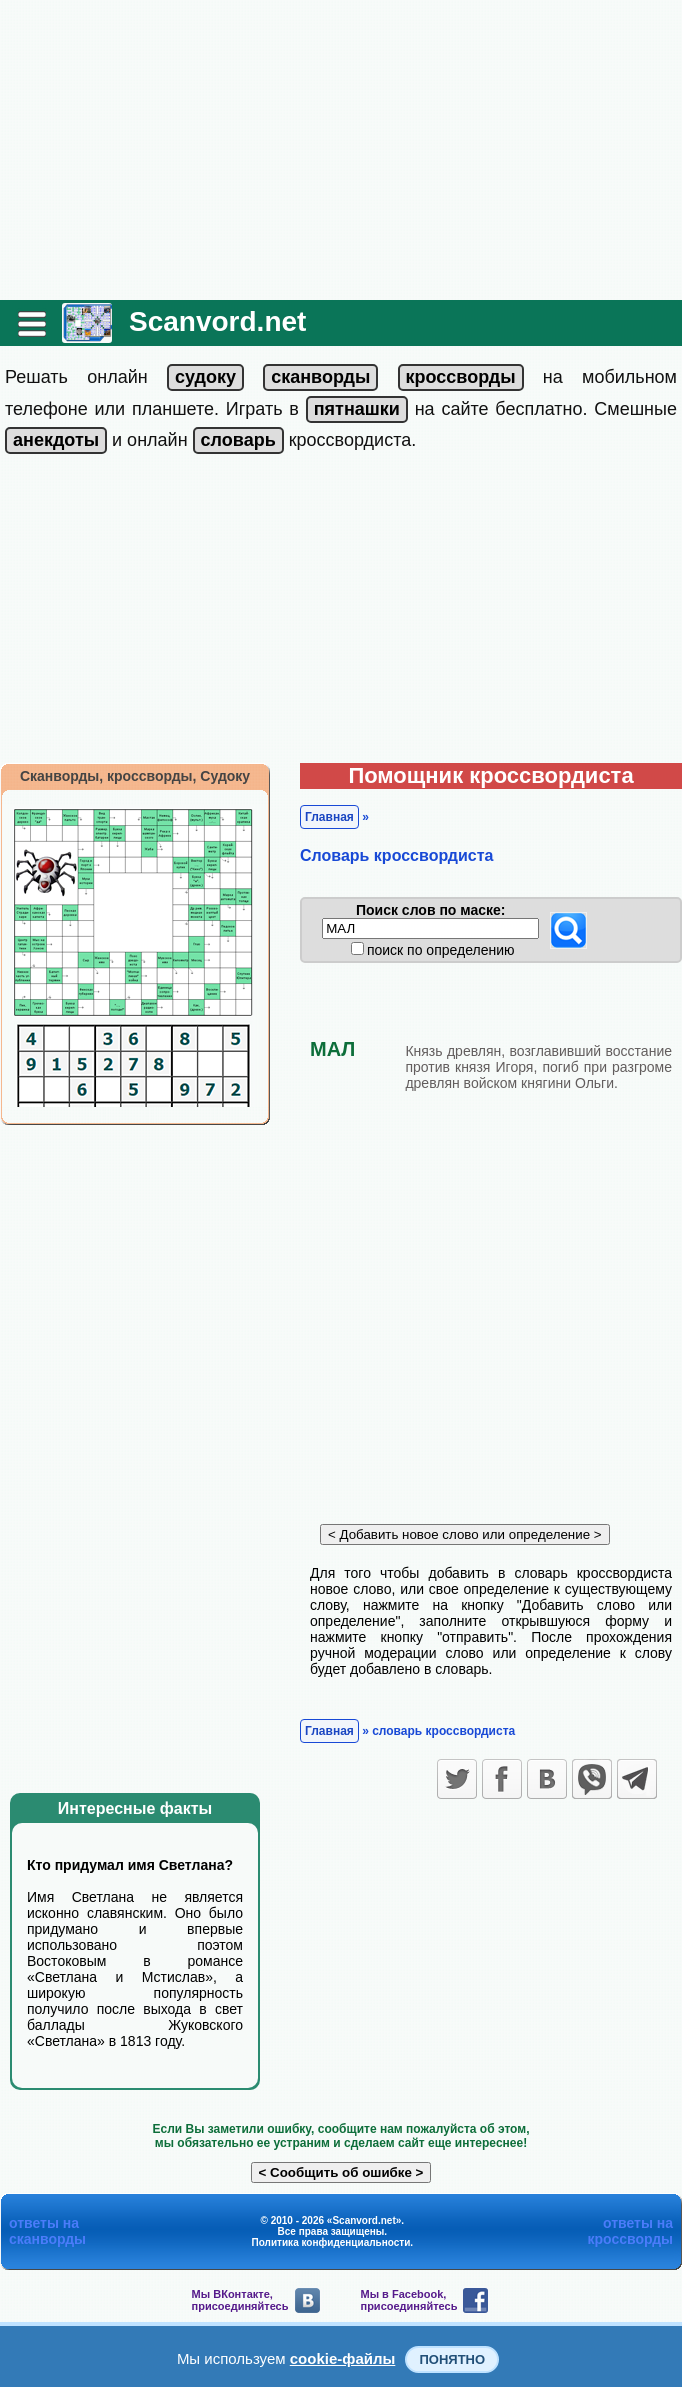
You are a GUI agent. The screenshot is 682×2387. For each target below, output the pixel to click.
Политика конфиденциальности (331, 2242)
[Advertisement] (341, 150)
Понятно (452, 2359)
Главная (329, 817)
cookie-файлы (343, 2358)
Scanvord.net (217, 321)
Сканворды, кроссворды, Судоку (135, 776)
